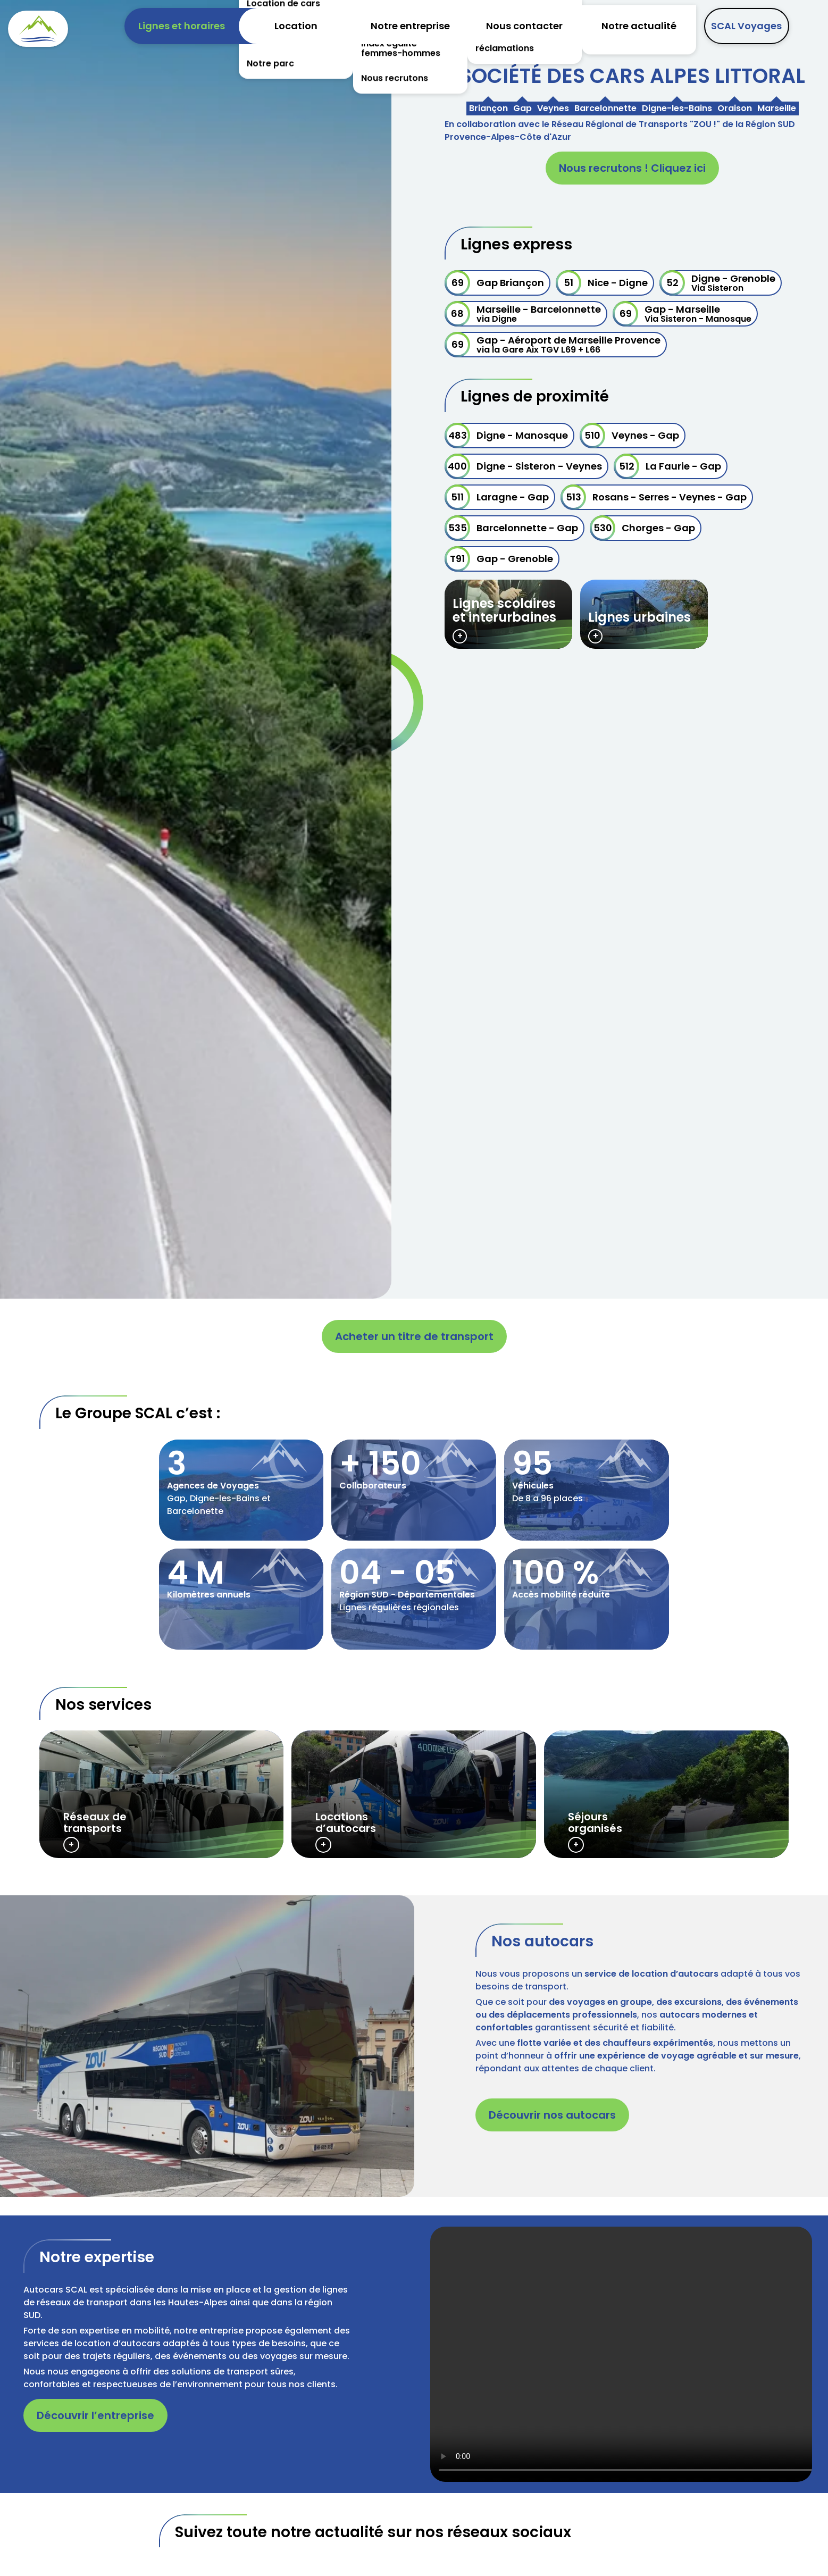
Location (295, 25)
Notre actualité (638, 25)
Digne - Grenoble (717, 283)
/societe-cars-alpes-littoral (241, 1490)
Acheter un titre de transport (414, 1336)
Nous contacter (524, 25)
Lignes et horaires (181, 25)
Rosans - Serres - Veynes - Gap (654, 497)
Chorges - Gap (642, 528)
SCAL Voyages (746, 25)
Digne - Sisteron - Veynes (523, 466)
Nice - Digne (602, 283)
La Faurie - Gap (667, 466)
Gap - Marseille (682, 314)
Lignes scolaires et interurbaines (504, 610)
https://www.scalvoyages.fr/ (666, 1794)
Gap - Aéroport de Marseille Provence (552, 344)
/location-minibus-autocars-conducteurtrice (413, 1794)
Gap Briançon (494, 283)
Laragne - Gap (497, 497)
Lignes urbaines (639, 617)
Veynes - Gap (629, 435)
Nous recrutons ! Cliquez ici (632, 168)
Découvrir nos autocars (552, 2114)
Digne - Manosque (506, 435)
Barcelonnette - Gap (511, 528)
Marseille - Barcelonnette (523, 314)
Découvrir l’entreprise (95, 2415)
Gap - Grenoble (499, 559)
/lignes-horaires (161, 1794)
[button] (207, 2046)
